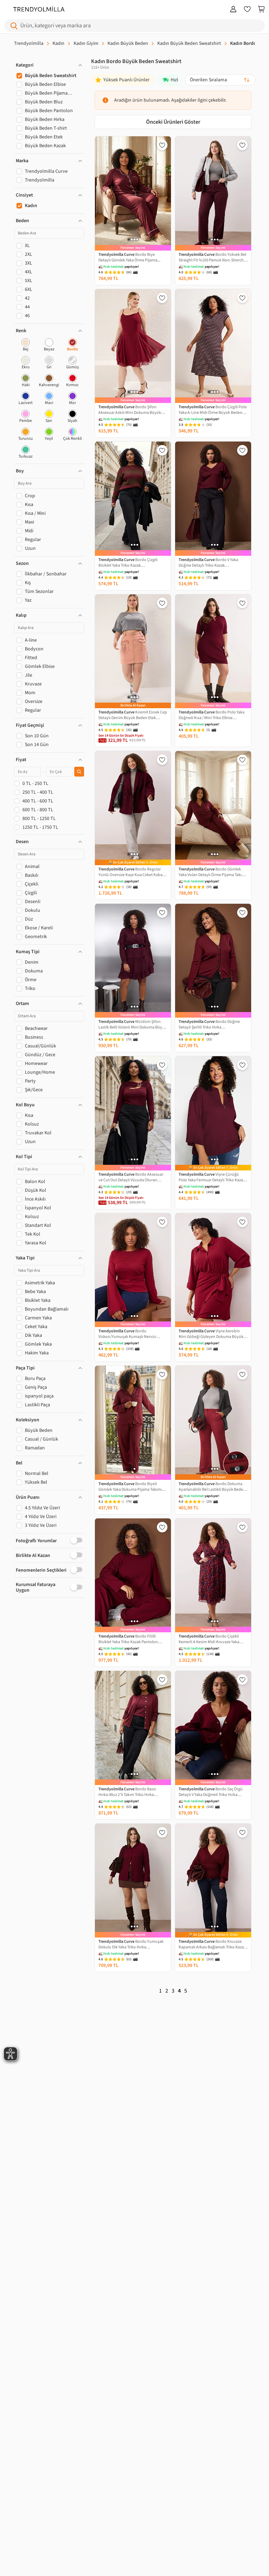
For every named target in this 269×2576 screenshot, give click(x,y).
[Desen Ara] (49, 854)
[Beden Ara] (49, 233)
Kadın (58, 43)
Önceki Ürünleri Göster (173, 122)
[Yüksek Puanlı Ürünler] (122, 80)
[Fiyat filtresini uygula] (79, 772)
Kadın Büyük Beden (128, 43)
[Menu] (7, 9)
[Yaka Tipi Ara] (49, 1270)
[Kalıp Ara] (49, 627)
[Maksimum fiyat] (59, 772)
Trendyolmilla (28, 43)
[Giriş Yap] (233, 10)
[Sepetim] (261, 10)
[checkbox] (25, 345)
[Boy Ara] (49, 483)
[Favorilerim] (247, 10)
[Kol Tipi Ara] (49, 1169)
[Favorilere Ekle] (162, 145)
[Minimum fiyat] (27, 772)
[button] (49, 65)
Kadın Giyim (86, 43)
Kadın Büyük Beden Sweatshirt (189, 43)
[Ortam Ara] (49, 1016)
